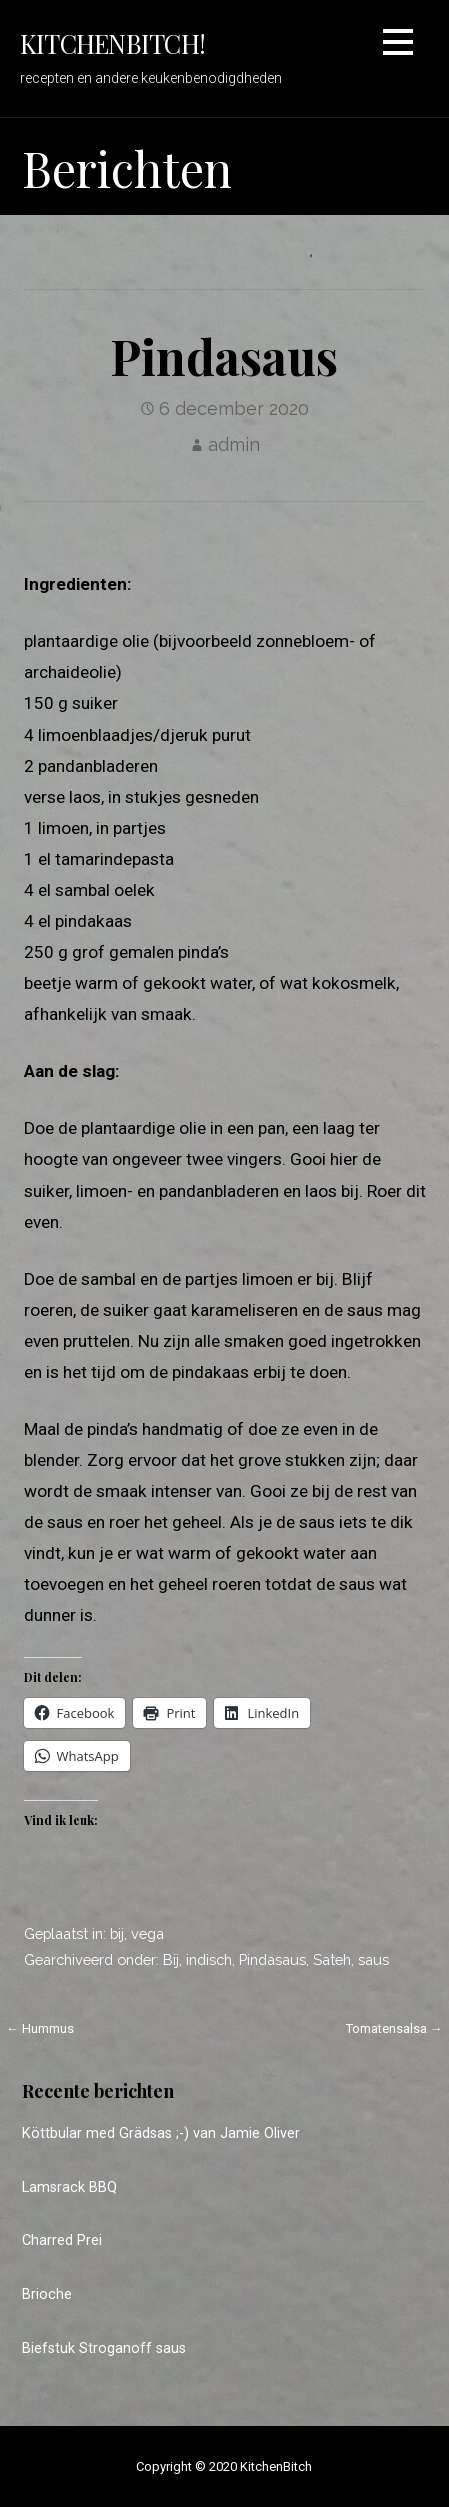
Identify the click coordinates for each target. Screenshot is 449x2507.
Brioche (47, 2294)
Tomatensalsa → (394, 2028)
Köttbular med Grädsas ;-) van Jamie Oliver (161, 2133)
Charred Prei (62, 2240)
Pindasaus (272, 1959)
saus (373, 1959)
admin (234, 444)
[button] (398, 45)
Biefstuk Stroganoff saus (104, 2348)
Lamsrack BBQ (69, 2187)
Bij (171, 1959)
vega (147, 1933)
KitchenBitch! (112, 43)
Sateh (332, 1959)
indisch (209, 1959)
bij (117, 1933)
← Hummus (40, 2028)
